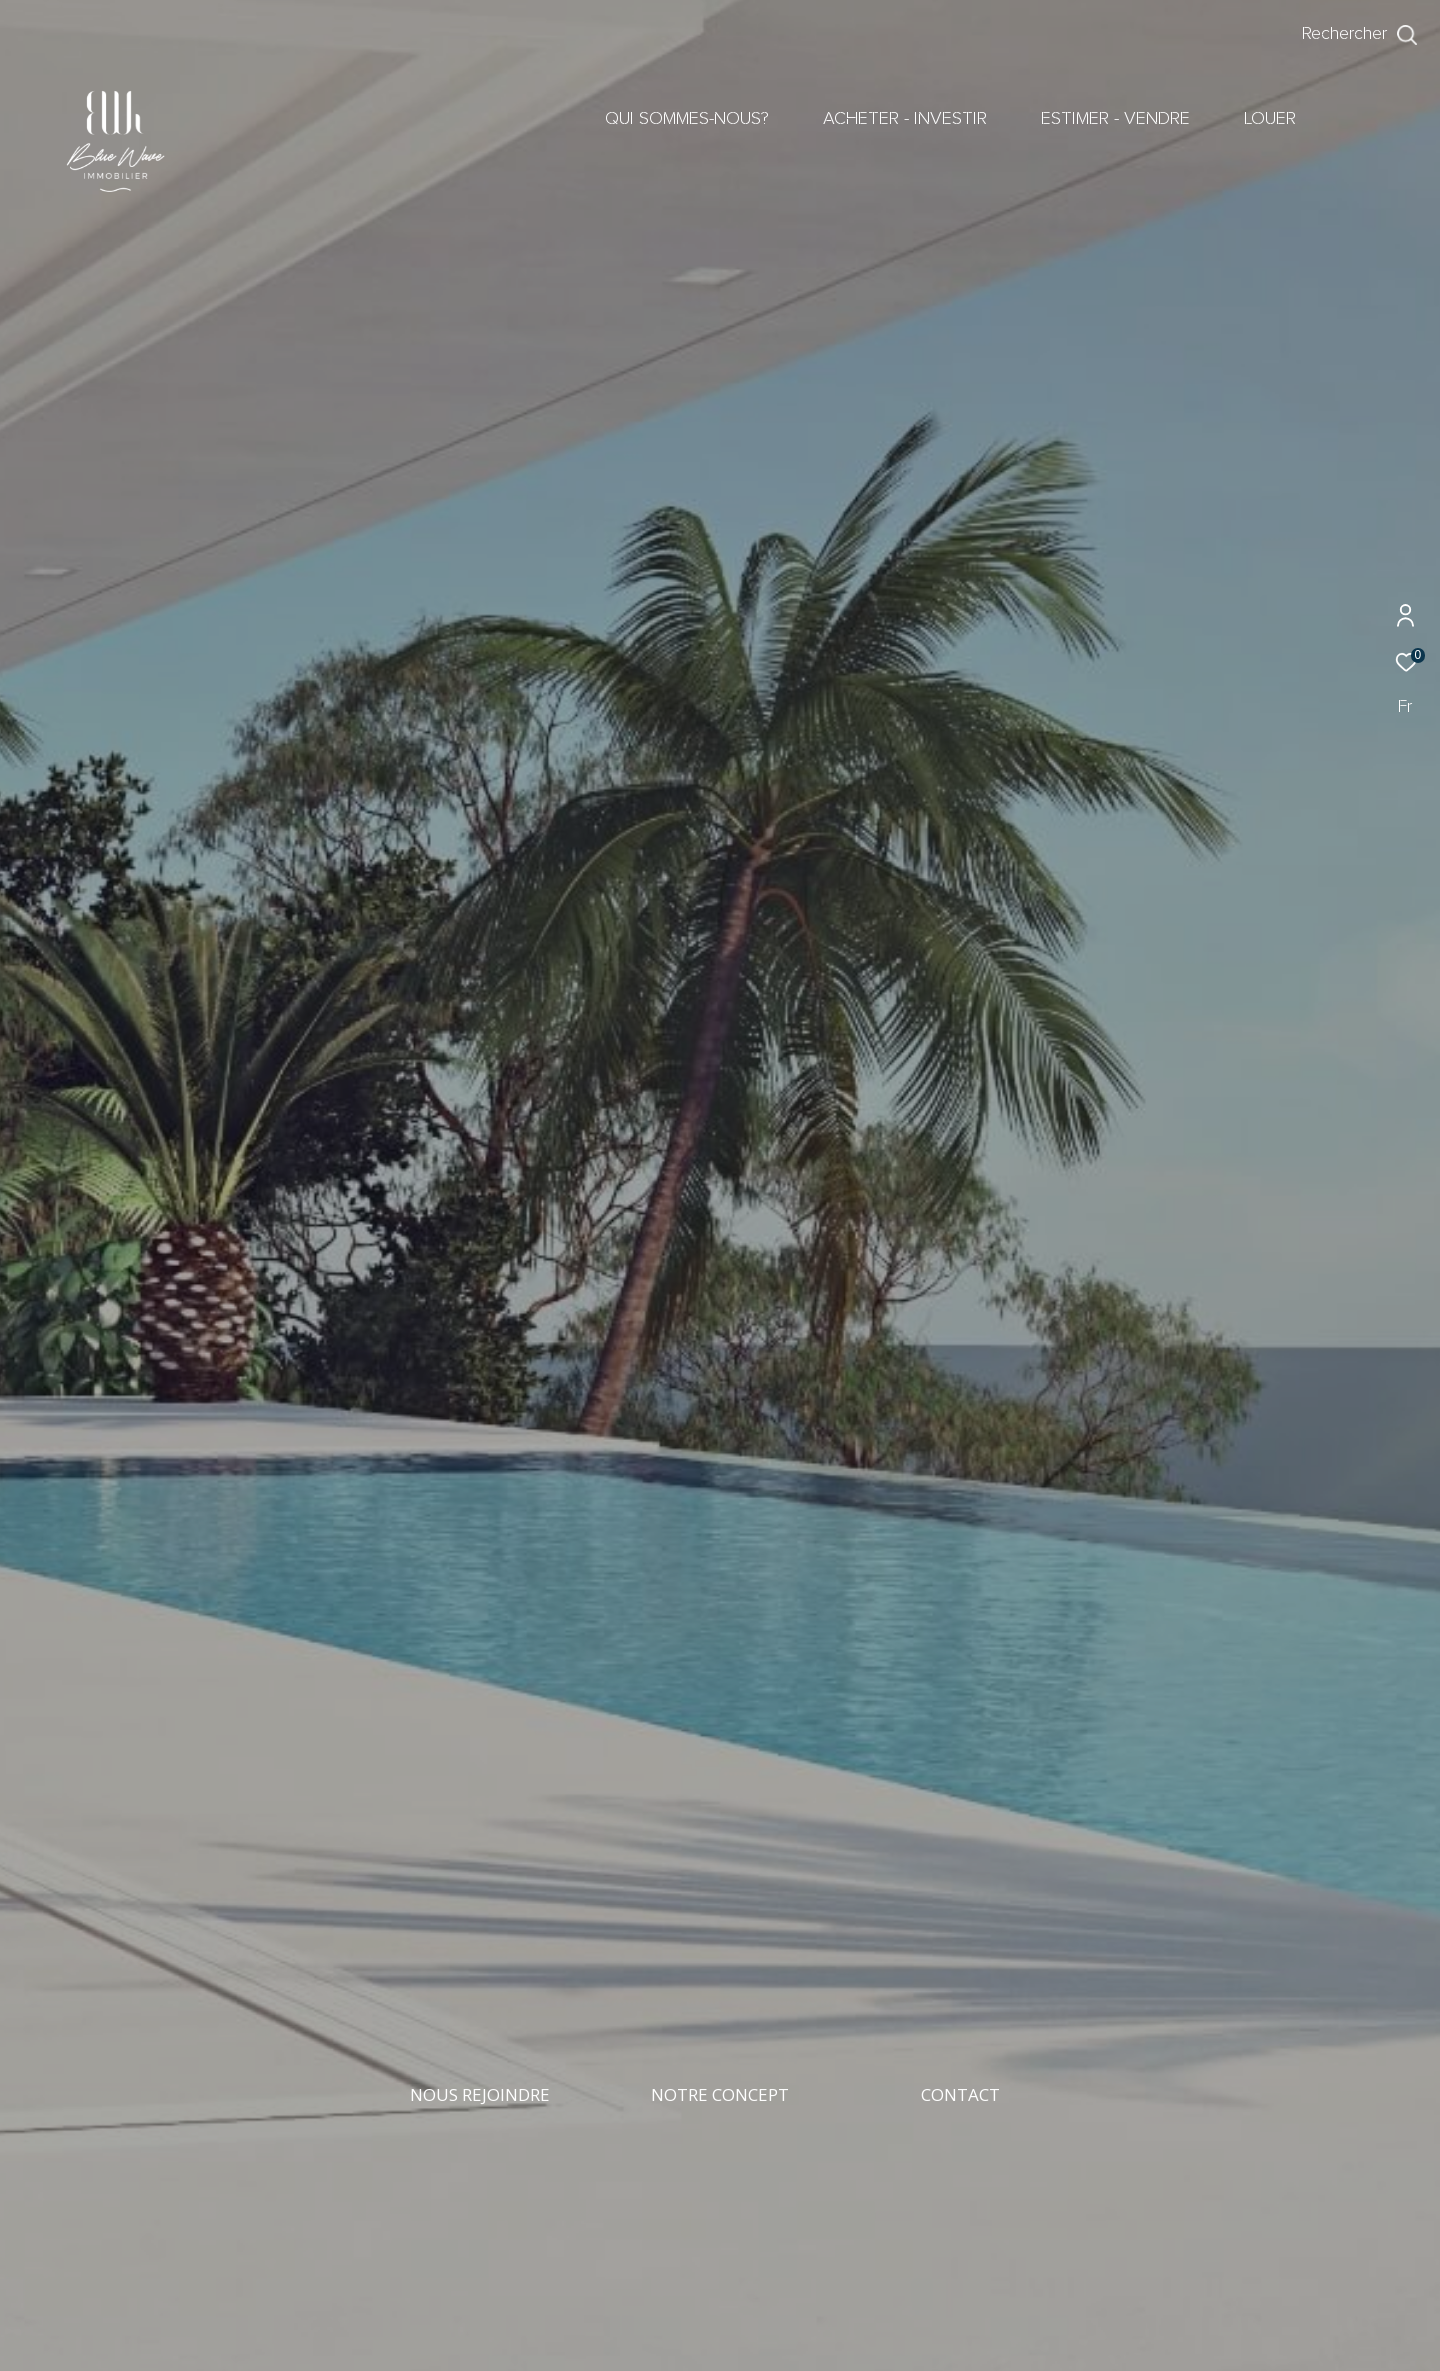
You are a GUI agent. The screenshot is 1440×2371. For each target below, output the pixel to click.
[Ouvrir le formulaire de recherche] (1360, 35)
